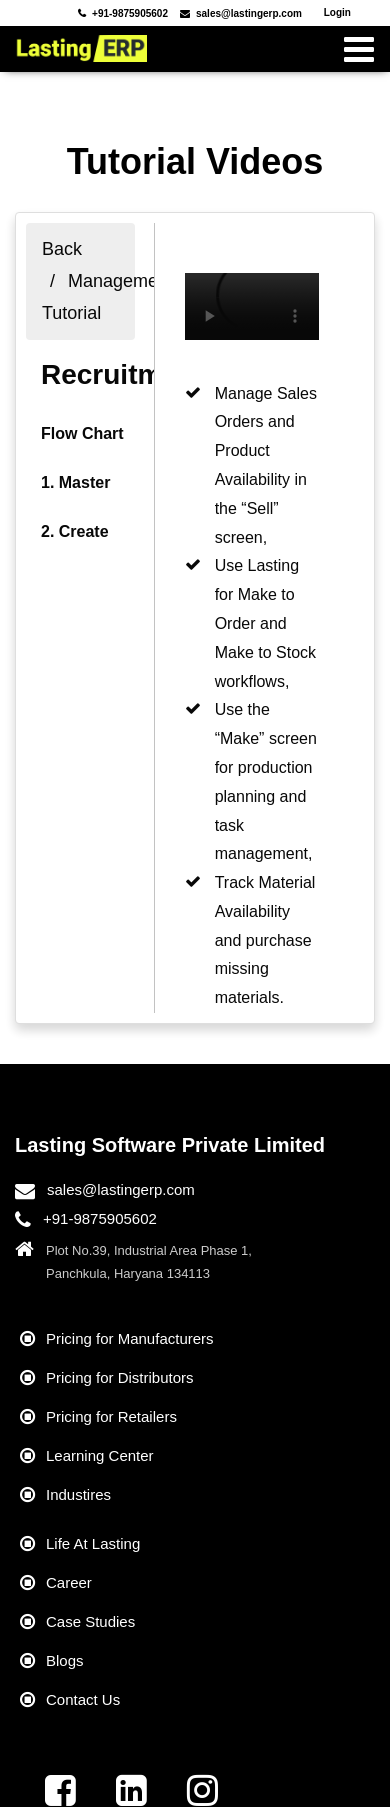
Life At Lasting (93, 1543)
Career (69, 1582)
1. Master (75, 482)
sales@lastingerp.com (121, 1189)
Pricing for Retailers (111, 1416)
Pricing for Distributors (120, 1377)
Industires (78, 1494)
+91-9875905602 (100, 1218)
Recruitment (122, 374)
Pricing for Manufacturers (130, 1338)
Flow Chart (82, 433)
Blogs (65, 1660)
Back (62, 249)
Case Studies (90, 1621)
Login (337, 12)
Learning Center (100, 1455)
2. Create (75, 531)
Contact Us (83, 1699)
